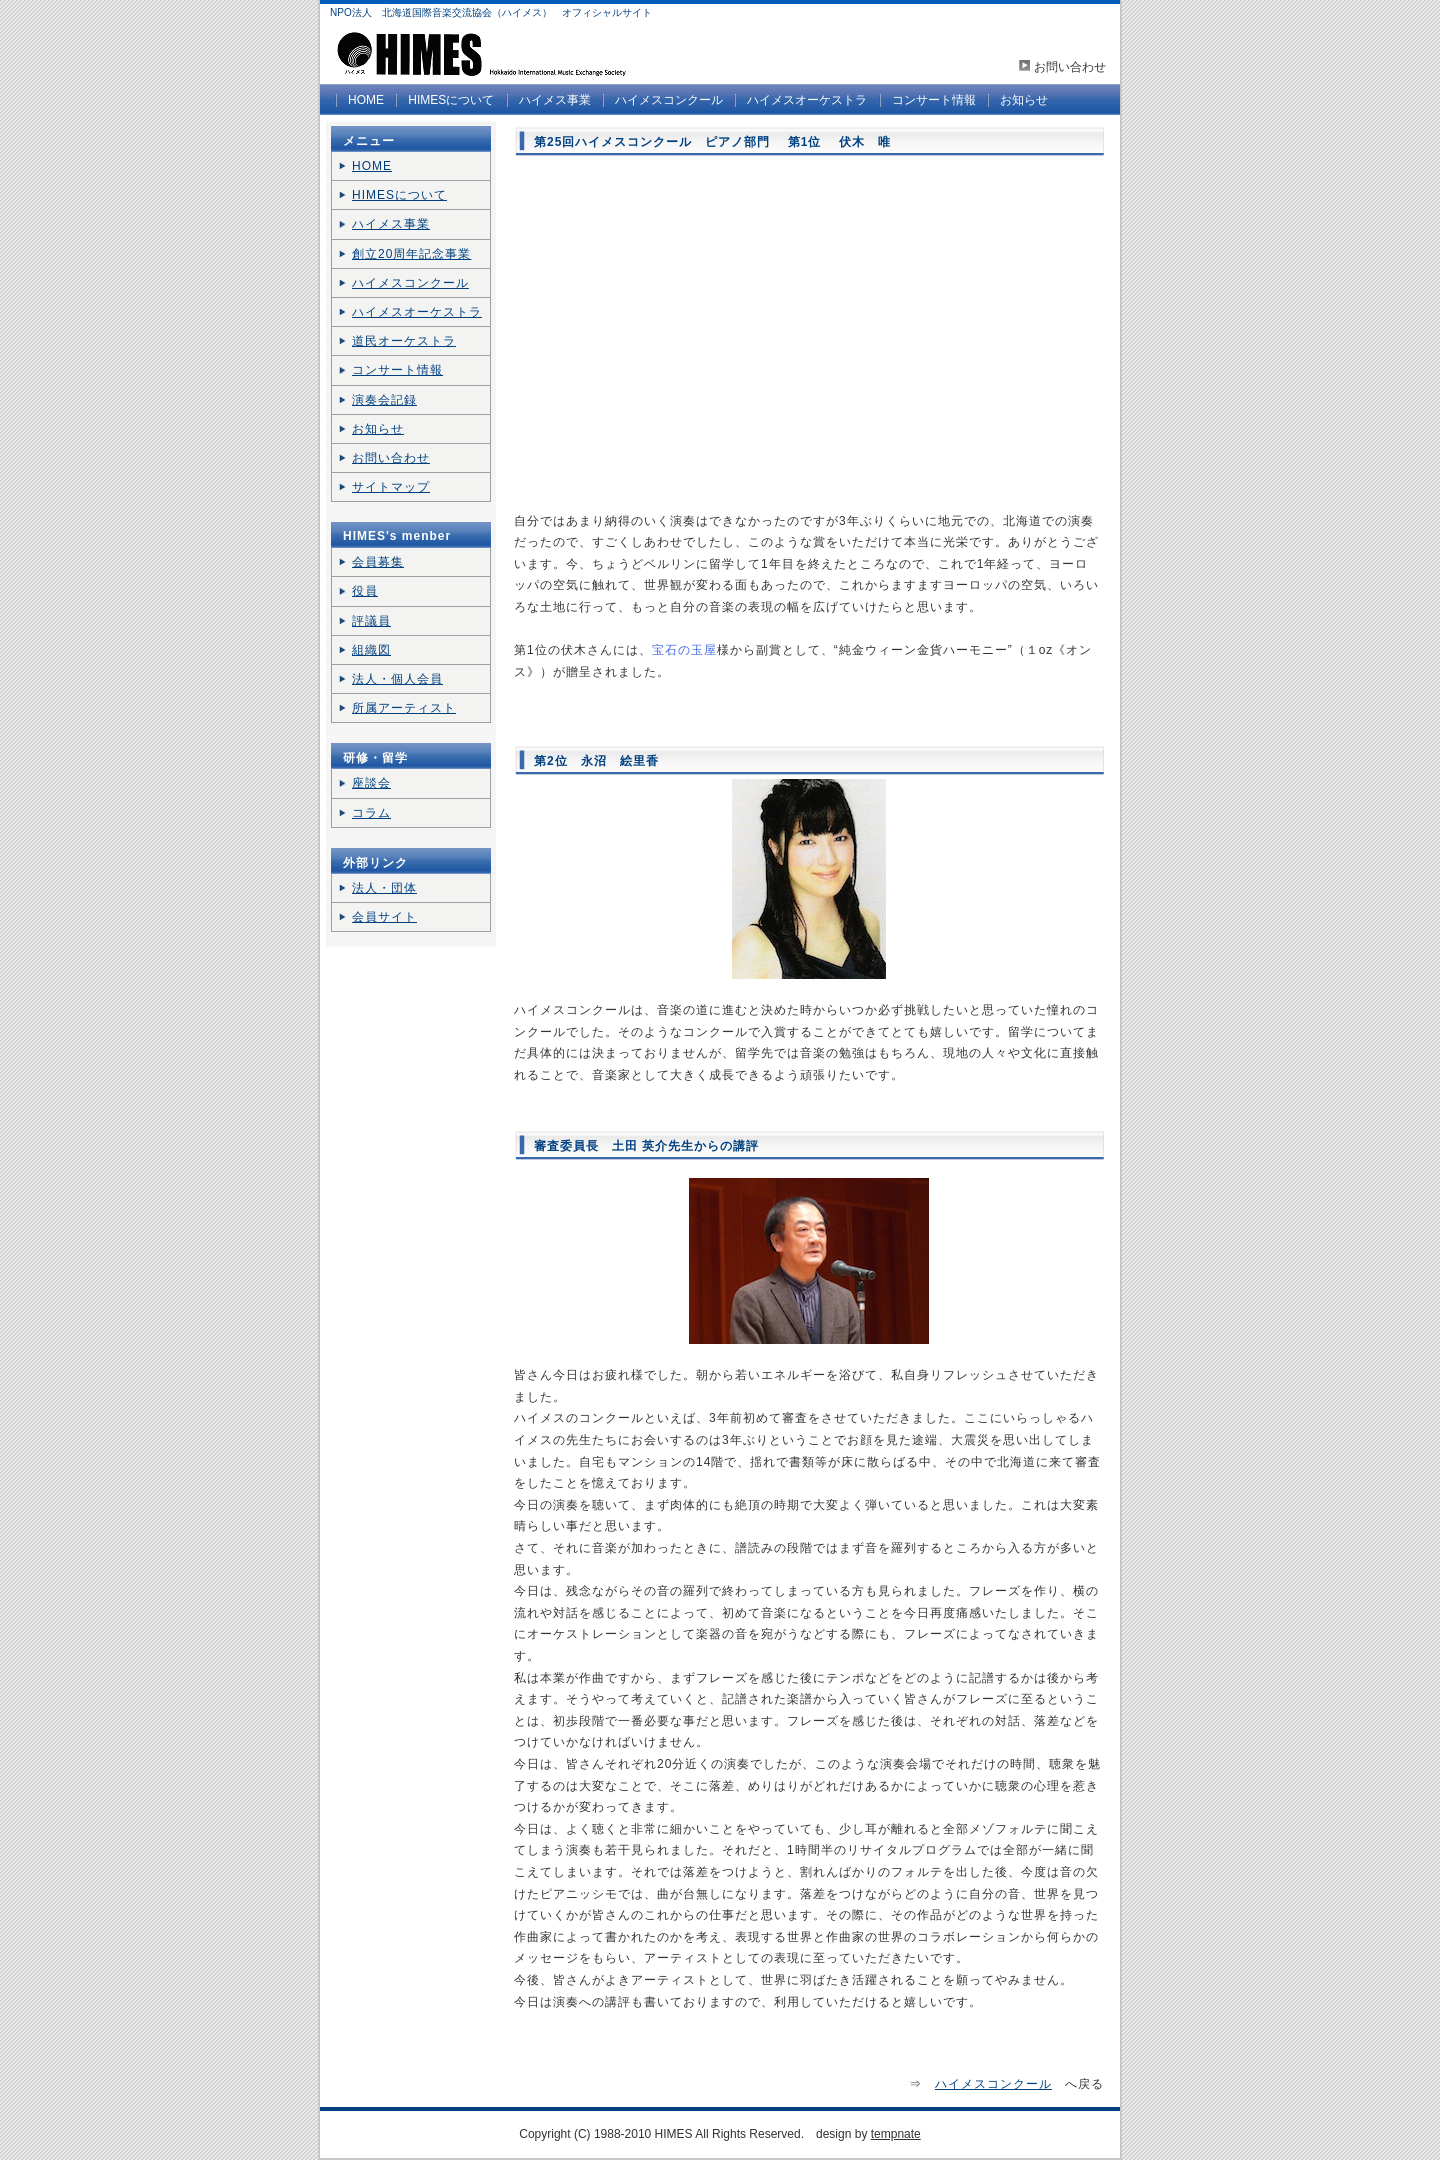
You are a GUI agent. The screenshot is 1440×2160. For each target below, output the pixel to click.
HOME (366, 100)
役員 (365, 591)
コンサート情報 (934, 100)
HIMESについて (451, 100)
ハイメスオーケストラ (807, 100)
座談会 (371, 783)
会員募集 (378, 562)
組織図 (371, 650)
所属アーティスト (404, 708)
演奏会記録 (384, 400)
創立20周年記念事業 (411, 254)
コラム (371, 813)
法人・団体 (384, 888)
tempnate (896, 2134)
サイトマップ (391, 487)
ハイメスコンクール (669, 100)
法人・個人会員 (397, 679)
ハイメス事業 (555, 100)
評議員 (371, 621)
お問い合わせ (1070, 67)
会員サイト (384, 917)
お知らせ (1024, 100)
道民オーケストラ (404, 341)
